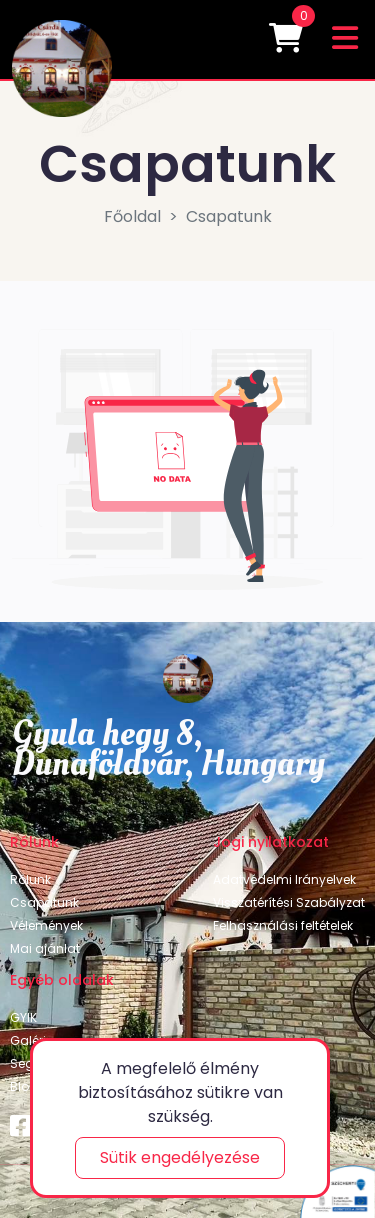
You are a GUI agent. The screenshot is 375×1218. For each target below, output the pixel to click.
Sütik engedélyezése (180, 1157)
